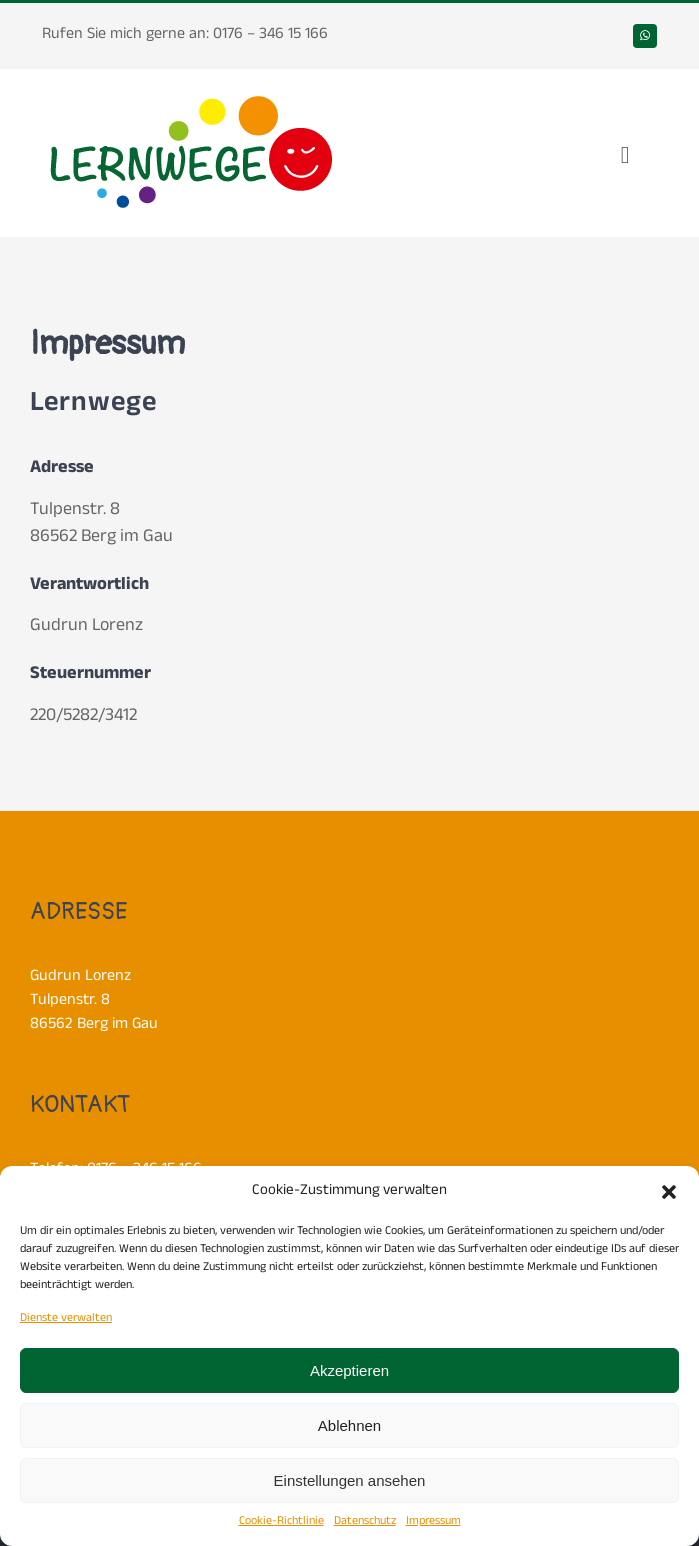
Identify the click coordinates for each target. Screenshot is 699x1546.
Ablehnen (349, 1425)
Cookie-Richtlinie (281, 1522)
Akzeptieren (349, 1370)
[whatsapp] (645, 36)
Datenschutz (365, 1522)
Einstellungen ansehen (350, 1480)
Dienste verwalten (66, 1319)
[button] (669, 1192)
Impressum (433, 1522)
